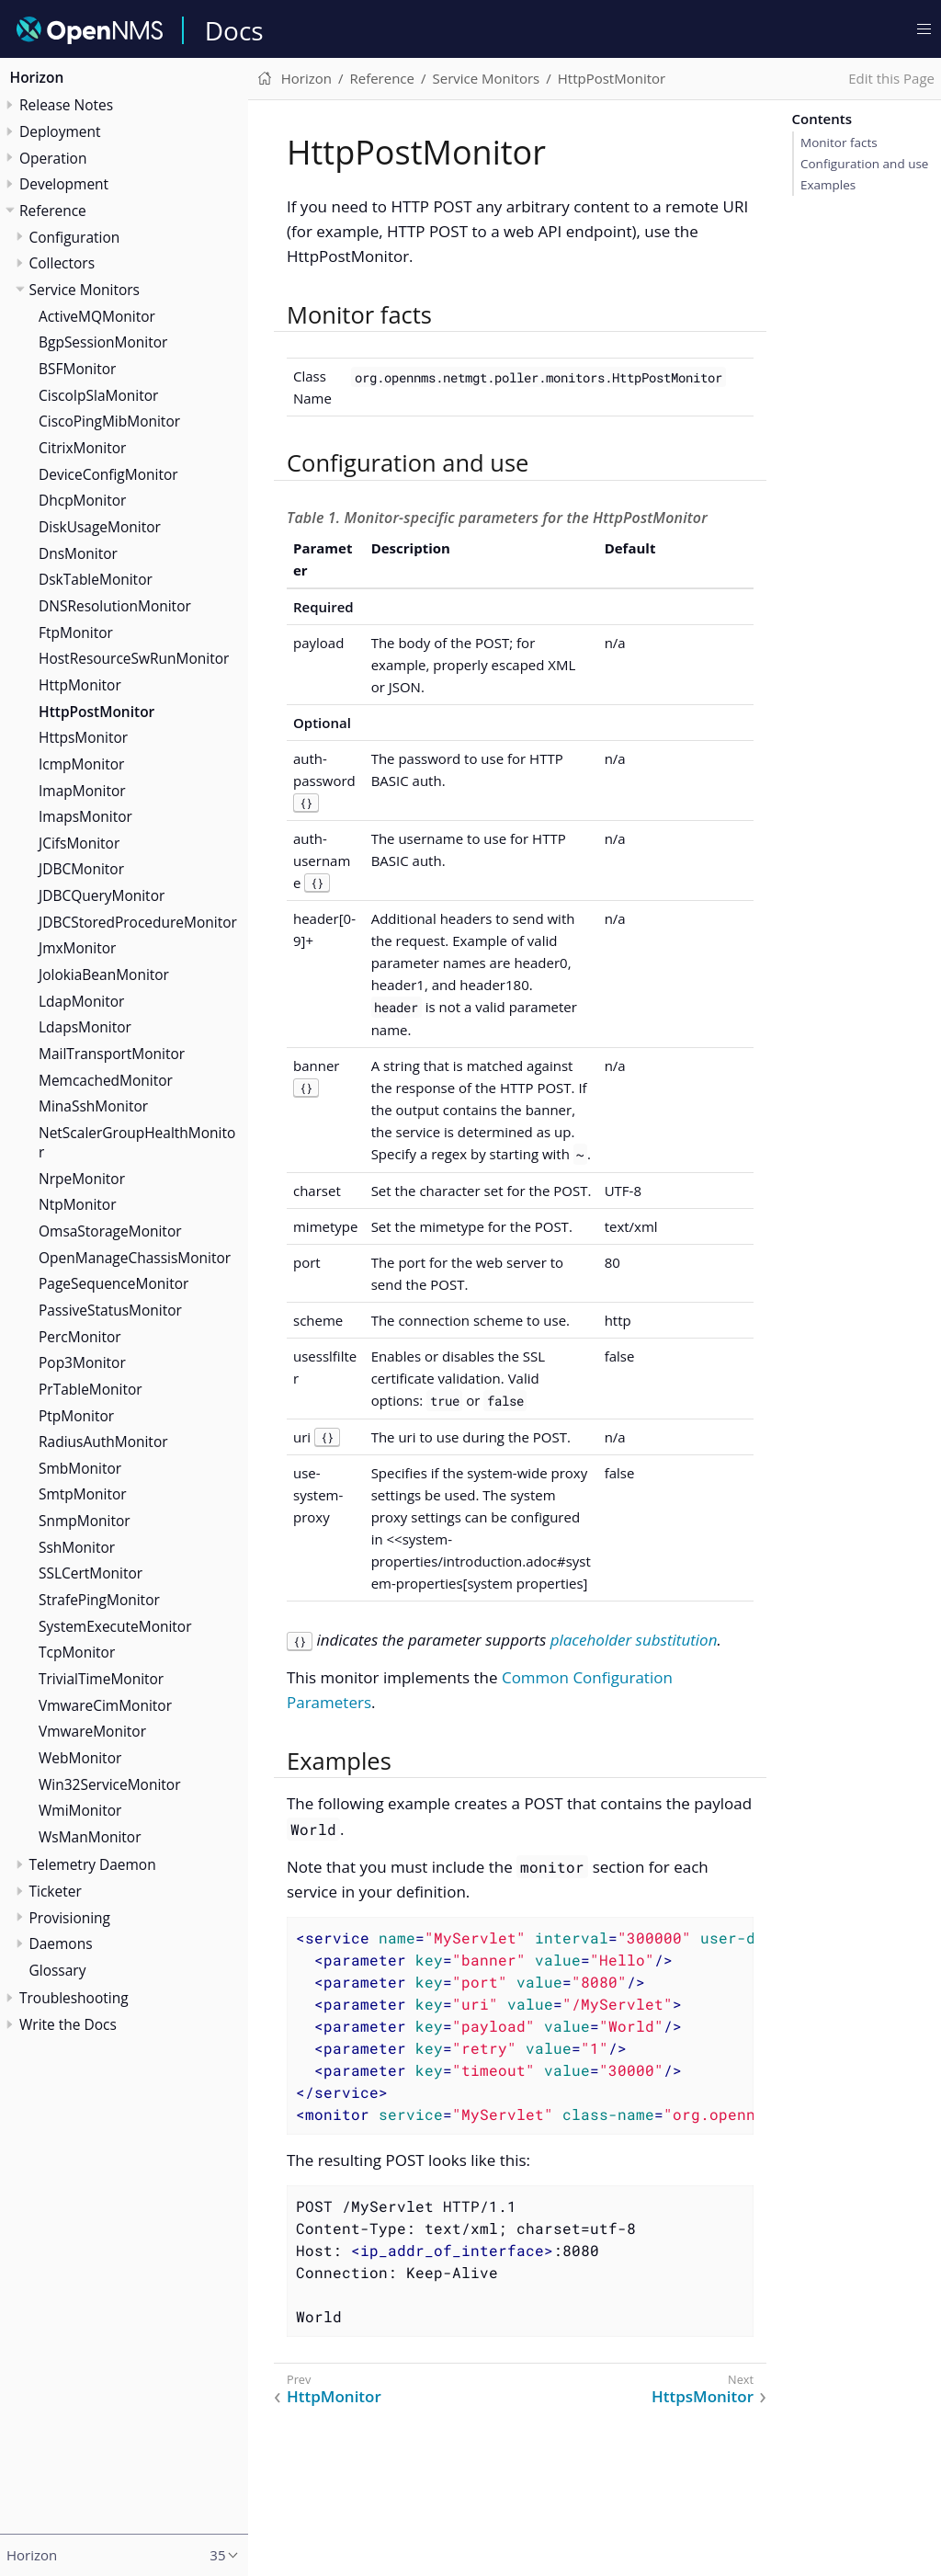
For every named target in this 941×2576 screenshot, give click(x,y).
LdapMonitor (81, 1001)
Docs (234, 30)
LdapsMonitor (85, 1027)
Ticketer (55, 1891)
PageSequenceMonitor (113, 1283)
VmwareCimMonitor (105, 1705)
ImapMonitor (82, 791)
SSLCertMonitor (90, 1573)
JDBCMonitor (81, 869)
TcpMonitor (77, 1652)
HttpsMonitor (83, 737)
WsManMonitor (90, 1837)
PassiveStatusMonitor (110, 1310)
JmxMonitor (77, 948)
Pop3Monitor (82, 1362)
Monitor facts (839, 142)
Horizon (37, 77)
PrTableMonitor (90, 1389)
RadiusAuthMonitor (103, 1441)
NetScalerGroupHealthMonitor (137, 1142)
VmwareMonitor (92, 1731)
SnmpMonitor (84, 1520)
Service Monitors (84, 289)
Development (63, 184)
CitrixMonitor (82, 448)
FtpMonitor (76, 632)
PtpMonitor (76, 1416)
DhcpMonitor (82, 500)
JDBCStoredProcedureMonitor (138, 922)
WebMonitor (80, 1758)
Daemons (61, 1943)
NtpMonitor (77, 1204)
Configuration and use (864, 163)
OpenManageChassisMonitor (135, 1258)
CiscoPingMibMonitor (109, 421)
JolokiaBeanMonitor (104, 974)
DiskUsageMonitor (100, 527)
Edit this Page (891, 78)
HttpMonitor (80, 685)
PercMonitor (80, 1337)
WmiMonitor (80, 1810)
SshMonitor (77, 1547)
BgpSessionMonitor (103, 342)
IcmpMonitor (81, 764)
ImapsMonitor (85, 816)
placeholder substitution (634, 1639)
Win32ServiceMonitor (110, 1784)
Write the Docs (68, 2024)
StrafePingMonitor (99, 1600)
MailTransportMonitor (112, 1053)
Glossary (57, 1970)
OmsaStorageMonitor (110, 1231)
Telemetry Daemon (92, 1864)
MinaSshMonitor (93, 1106)
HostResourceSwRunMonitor (134, 658)
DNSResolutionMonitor (115, 606)
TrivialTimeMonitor (101, 1679)
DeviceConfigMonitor (108, 474)
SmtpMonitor (83, 1494)
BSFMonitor (77, 369)
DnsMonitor (78, 553)
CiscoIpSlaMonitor (98, 395)
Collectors (62, 263)
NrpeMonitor (82, 1178)
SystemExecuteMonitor (115, 1626)
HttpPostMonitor (96, 711)
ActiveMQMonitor (97, 316)
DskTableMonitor (96, 579)
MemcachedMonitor (106, 1080)
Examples (828, 185)
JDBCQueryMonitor (101, 895)
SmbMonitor (80, 1468)
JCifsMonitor (79, 843)
